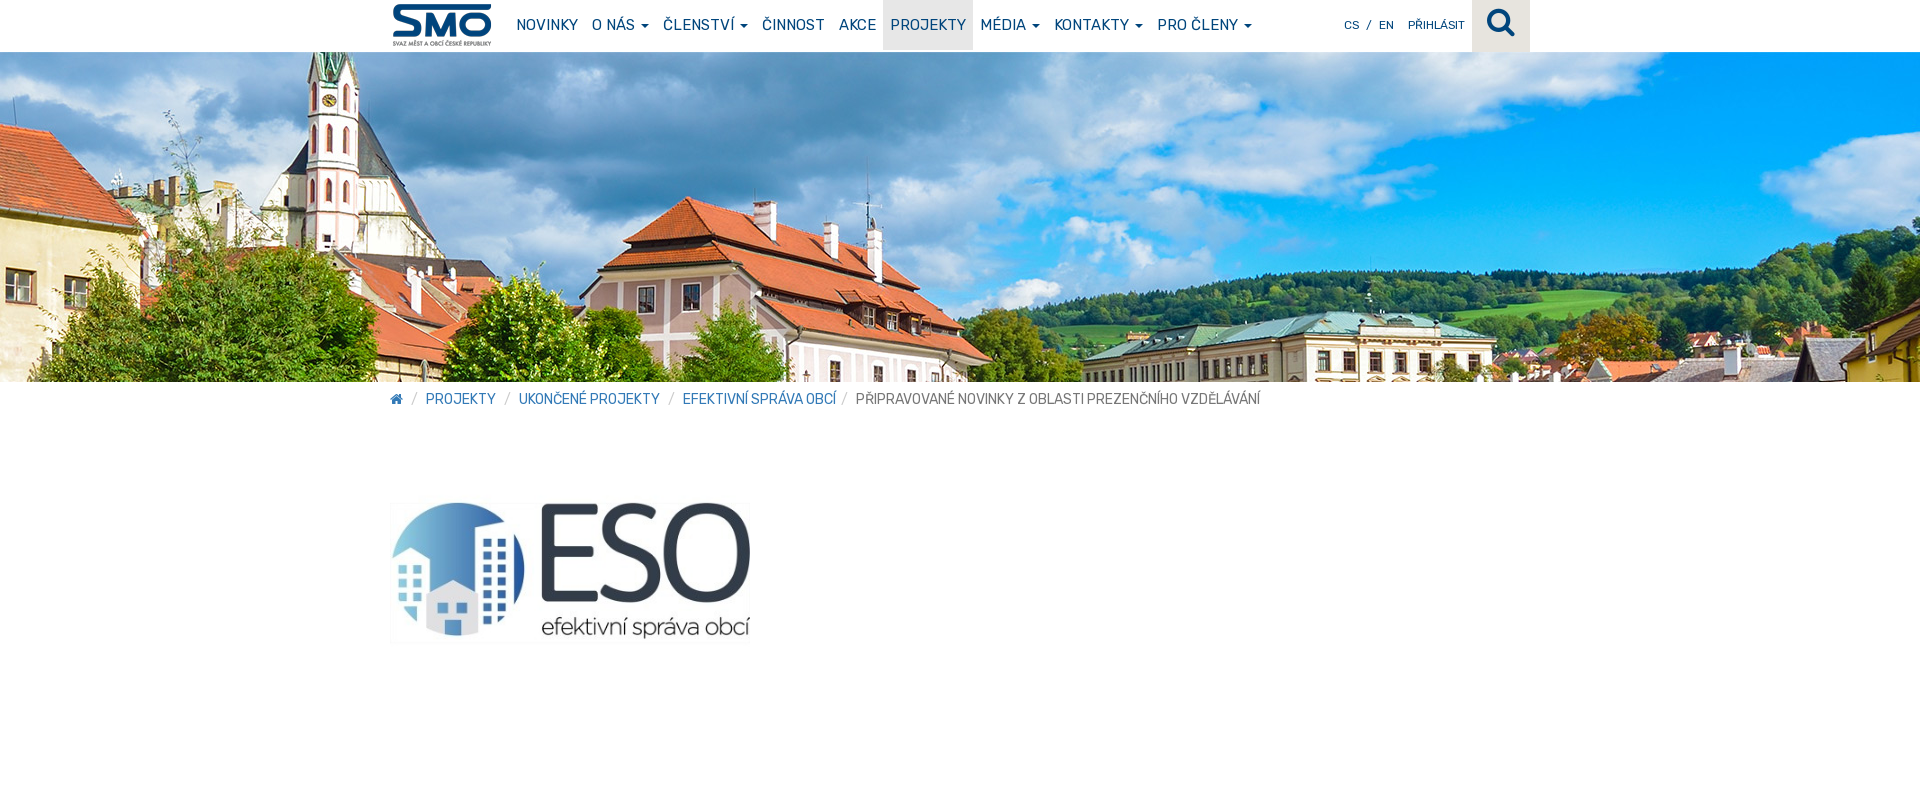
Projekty (928, 25)
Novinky (547, 25)
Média (1010, 25)
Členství (705, 25)
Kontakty (1098, 25)
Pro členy (1204, 25)
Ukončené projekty (589, 399)
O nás (620, 25)
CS (1351, 25)
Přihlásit (1436, 25)
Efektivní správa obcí (759, 399)
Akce (857, 25)
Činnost (793, 25)
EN (1386, 25)
